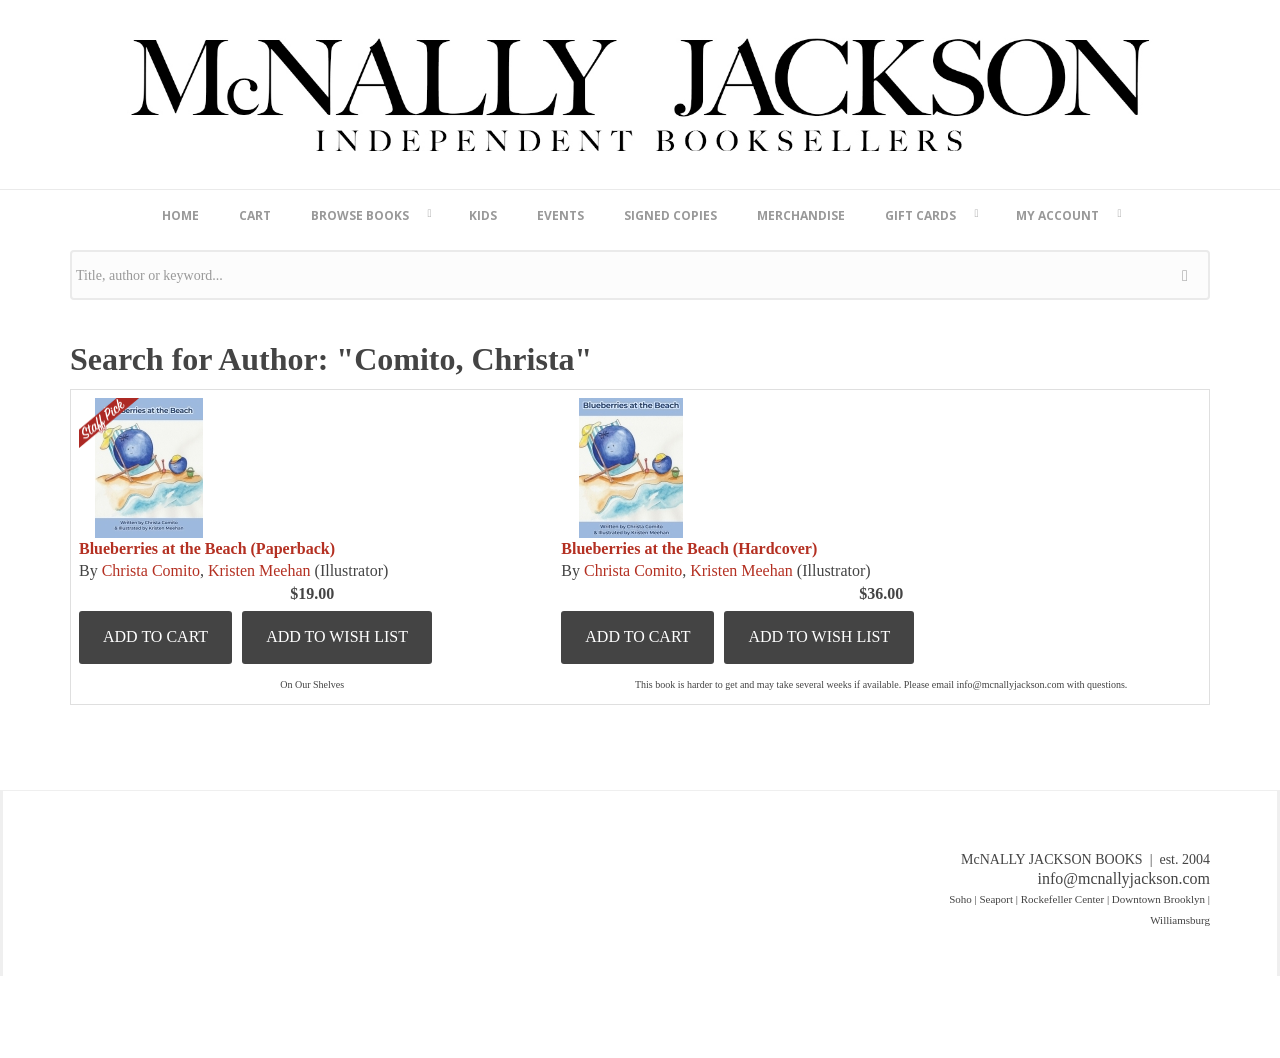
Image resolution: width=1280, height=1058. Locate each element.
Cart (255, 215)
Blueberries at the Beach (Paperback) (207, 548)
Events (560, 215)
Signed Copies (670, 215)
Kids (483, 215)
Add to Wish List (337, 636)
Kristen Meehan (259, 570)
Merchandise (801, 215)
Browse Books (360, 215)
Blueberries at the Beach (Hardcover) (689, 548)
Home (180, 215)
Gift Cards (920, 215)
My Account (1057, 215)
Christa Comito (151, 570)
